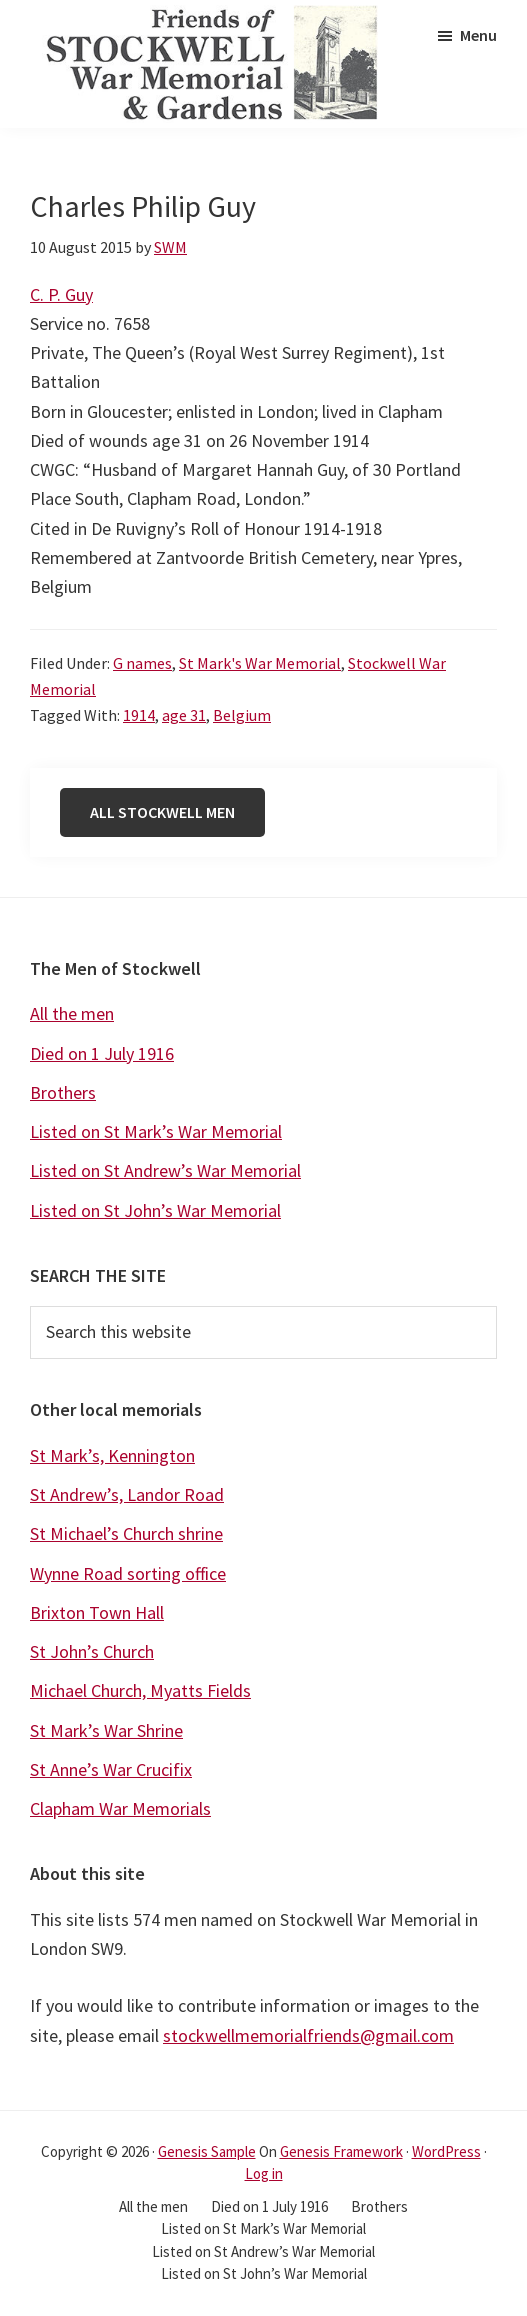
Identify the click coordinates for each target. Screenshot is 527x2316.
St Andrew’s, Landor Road (127, 1494)
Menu (478, 35)
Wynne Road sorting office (128, 1573)
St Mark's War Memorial (260, 663)
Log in (264, 2173)
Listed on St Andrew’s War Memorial (165, 1170)
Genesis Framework (341, 2151)
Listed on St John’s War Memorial (155, 1210)
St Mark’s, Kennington (112, 1455)
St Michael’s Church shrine (126, 1533)
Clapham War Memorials (120, 1808)
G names (142, 663)
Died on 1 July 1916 (102, 1053)
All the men (72, 1013)
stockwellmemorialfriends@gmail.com (308, 2035)
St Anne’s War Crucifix (111, 1769)
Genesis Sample (207, 2151)
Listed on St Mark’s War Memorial (156, 1131)
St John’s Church (92, 1651)
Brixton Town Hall (97, 1612)
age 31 (184, 715)
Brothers (63, 1092)
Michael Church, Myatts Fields (140, 1690)
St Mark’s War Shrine (106, 1730)
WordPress (446, 2151)
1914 (139, 715)
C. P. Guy (61, 294)
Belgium (242, 715)
